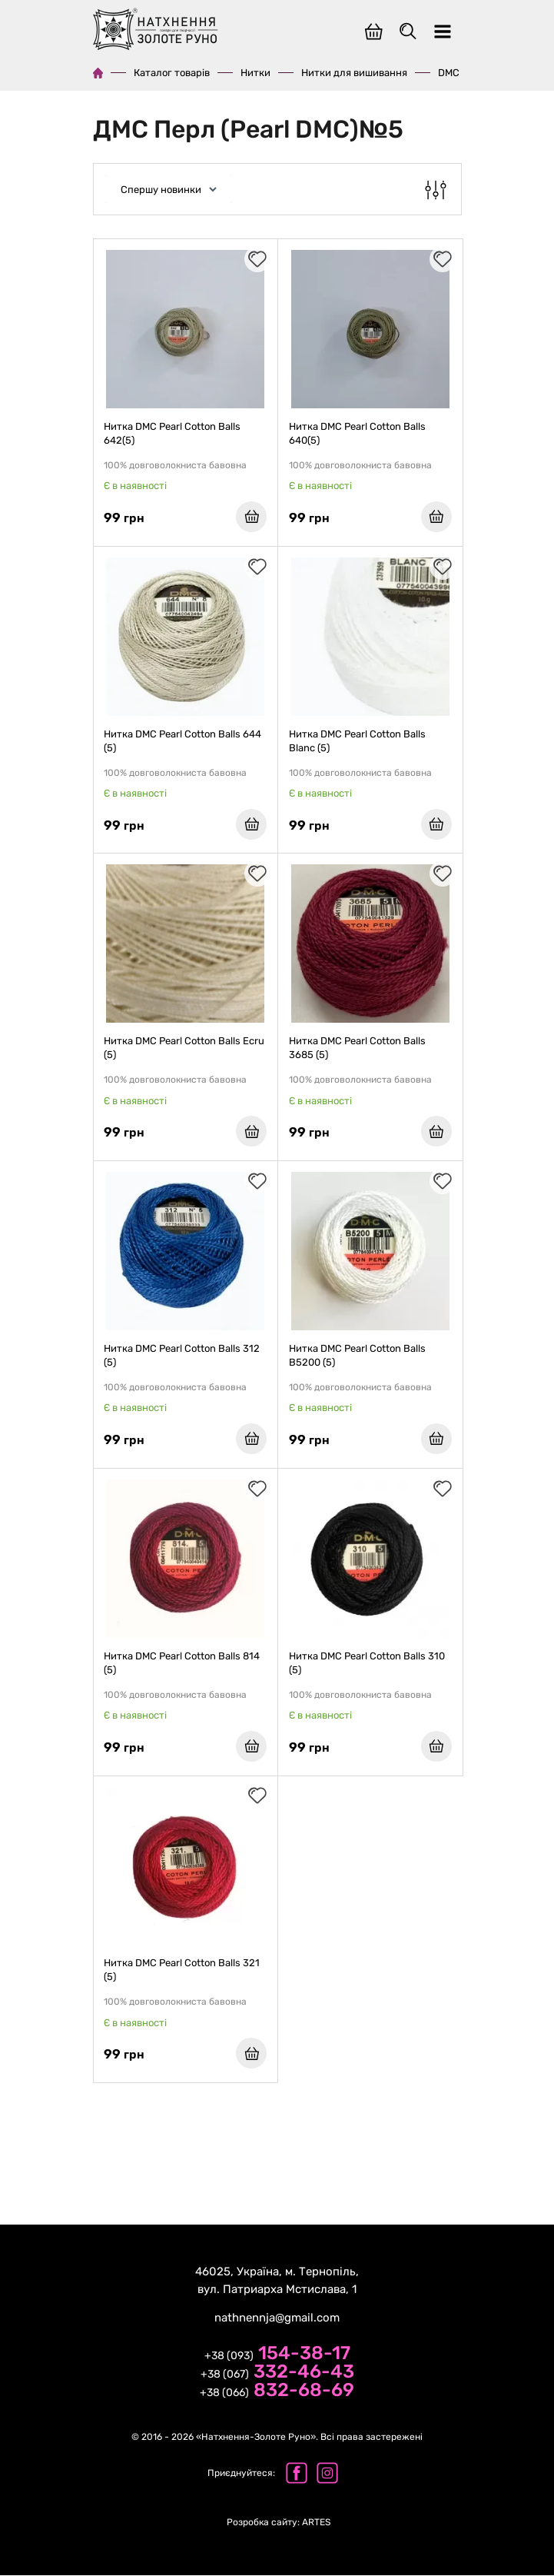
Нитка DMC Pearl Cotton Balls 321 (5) (182, 1971)
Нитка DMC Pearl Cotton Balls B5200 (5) (357, 1356)
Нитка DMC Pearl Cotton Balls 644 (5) (183, 741)
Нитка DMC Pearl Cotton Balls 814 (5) (182, 1663)
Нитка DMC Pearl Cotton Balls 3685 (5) (357, 1048)
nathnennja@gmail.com (277, 2318)
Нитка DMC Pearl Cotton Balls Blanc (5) (357, 741)
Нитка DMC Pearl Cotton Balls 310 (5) (367, 1663)
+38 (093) (277, 2355)
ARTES (278, 2523)
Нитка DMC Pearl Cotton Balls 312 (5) (182, 1356)
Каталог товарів (172, 72)
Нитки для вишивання (354, 72)
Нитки (255, 72)
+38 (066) (277, 2392)
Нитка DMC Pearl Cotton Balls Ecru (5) (184, 1048)
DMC (448, 72)
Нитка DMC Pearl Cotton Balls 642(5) (172, 433)
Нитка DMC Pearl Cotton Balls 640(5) (357, 433)
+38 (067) (277, 2374)
